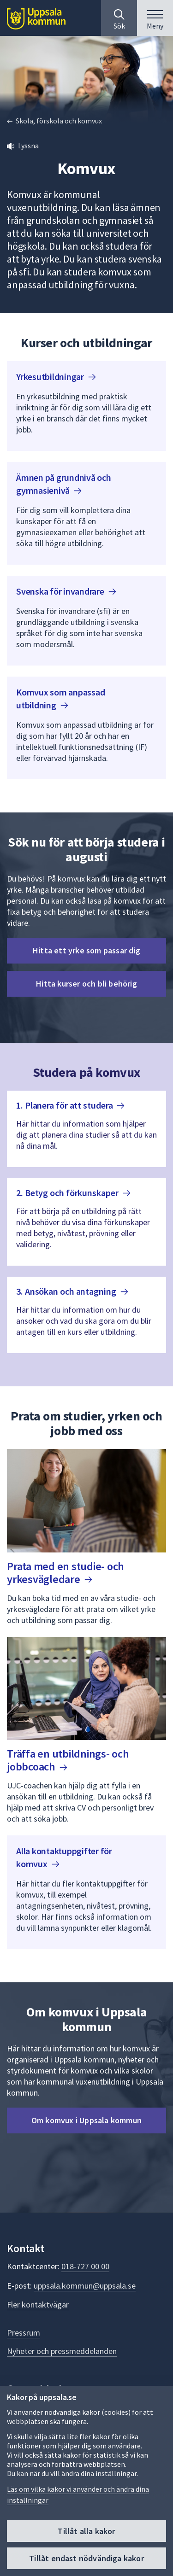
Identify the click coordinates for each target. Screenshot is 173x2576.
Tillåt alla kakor (86, 2531)
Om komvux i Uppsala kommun (86, 2120)
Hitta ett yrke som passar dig (86, 950)
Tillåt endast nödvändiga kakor (86, 2558)
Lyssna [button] (28, 145)
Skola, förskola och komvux (59, 120)
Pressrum (23, 2332)
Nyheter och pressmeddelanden (62, 2351)
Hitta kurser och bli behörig (86, 983)
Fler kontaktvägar (38, 2304)
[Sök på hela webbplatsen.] (119, 18)
